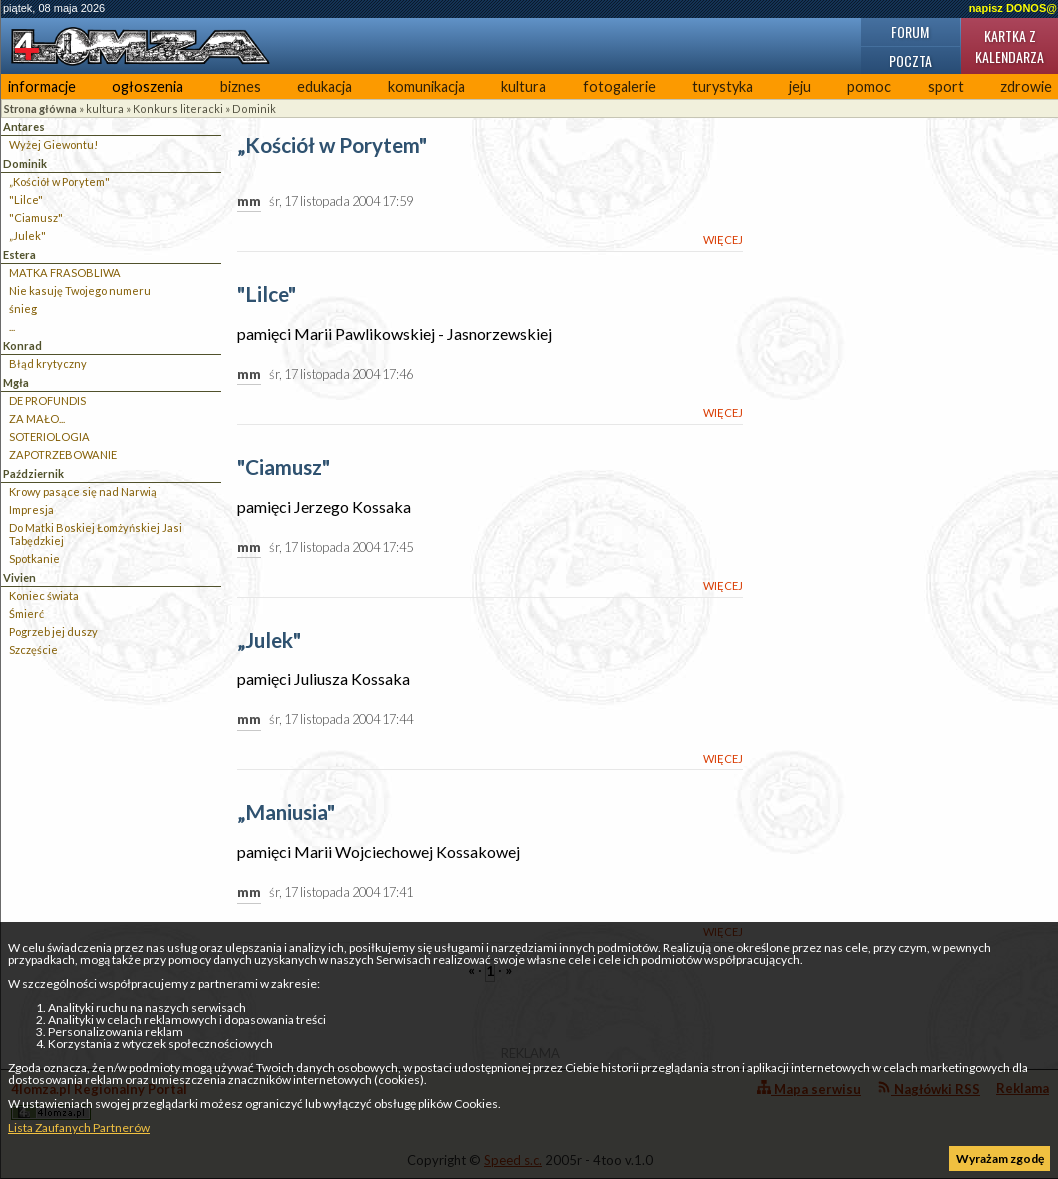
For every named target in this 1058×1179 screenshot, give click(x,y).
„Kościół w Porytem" (59, 181)
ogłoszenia (147, 86)
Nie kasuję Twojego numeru (80, 290)
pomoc (869, 86)
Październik (33, 473)
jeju (800, 86)
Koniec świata (44, 595)
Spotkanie (34, 558)
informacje (42, 86)
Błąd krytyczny (48, 363)
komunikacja (426, 86)
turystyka (722, 86)
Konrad (22, 345)
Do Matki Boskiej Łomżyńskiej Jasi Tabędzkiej (95, 534)
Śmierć (26, 613)
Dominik (254, 108)
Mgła (16, 382)
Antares (24, 126)
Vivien (19, 577)
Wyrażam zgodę (1000, 1158)
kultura (523, 86)
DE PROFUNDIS (47, 400)
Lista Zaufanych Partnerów (79, 1127)
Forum (910, 31)
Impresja (31, 509)
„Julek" (27, 235)
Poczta (910, 60)
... (12, 326)
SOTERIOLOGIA (49, 436)
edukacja (324, 86)
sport (946, 86)
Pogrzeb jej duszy (53, 631)
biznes (240, 86)
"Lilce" (26, 199)
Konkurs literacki (178, 108)
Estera (19, 254)
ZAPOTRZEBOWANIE (63, 454)
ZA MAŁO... (37, 418)
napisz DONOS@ (1013, 8)
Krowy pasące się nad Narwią (83, 491)
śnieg (23, 308)
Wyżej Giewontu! (53, 144)
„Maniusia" (286, 812)
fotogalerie (619, 86)
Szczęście (33, 649)
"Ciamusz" (36, 217)
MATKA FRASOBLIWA (65, 272)
